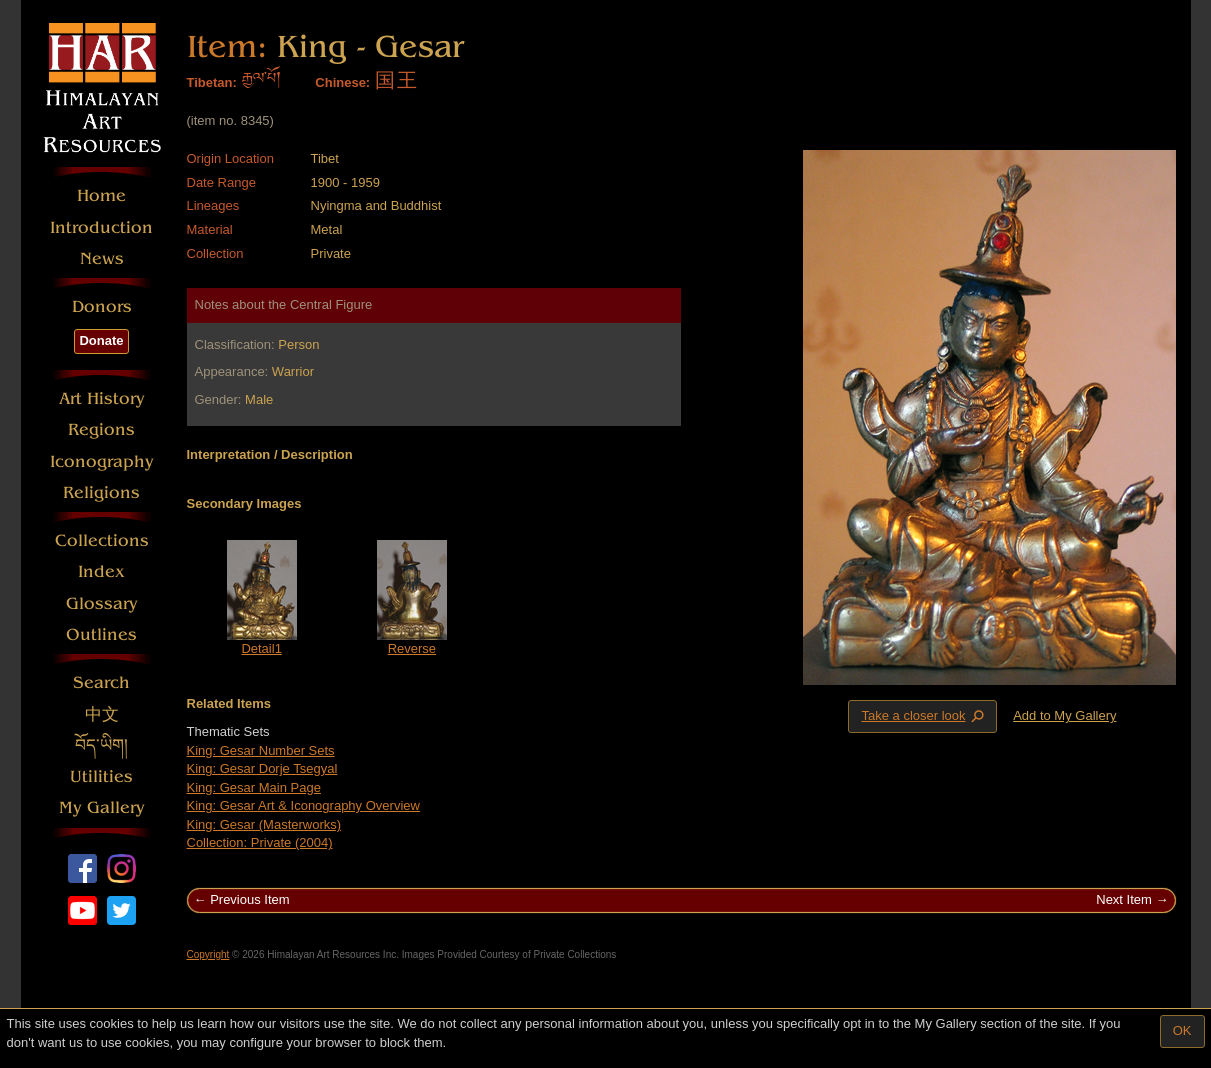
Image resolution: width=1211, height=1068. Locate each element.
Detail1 (261, 648)
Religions (101, 492)
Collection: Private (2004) (260, 842)
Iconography (102, 461)
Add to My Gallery (1064, 715)
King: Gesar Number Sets (261, 750)
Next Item (1124, 899)
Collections (102, 540)
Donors (102, 306)
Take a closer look (924, 716)
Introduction (101, 227)
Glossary (102, 603)
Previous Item (249, 899)
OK (1182, 1030)
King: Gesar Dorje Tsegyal (262, 768)
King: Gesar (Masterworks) (264, 824)
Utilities (101, 776)
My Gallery (102, 807)
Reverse (412, 648)
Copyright (208, 954)
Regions (101, 429)
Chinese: (342, 82)
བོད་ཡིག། (101, 745)
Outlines (101, 634)
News (102, 258)
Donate (101, 340)
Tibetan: (212, 82)
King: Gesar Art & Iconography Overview (303, 805)
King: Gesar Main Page (254, 787)
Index (101, 571)
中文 (102, 714)
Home (101, 195)
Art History (102, 398)
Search (101, 682)
